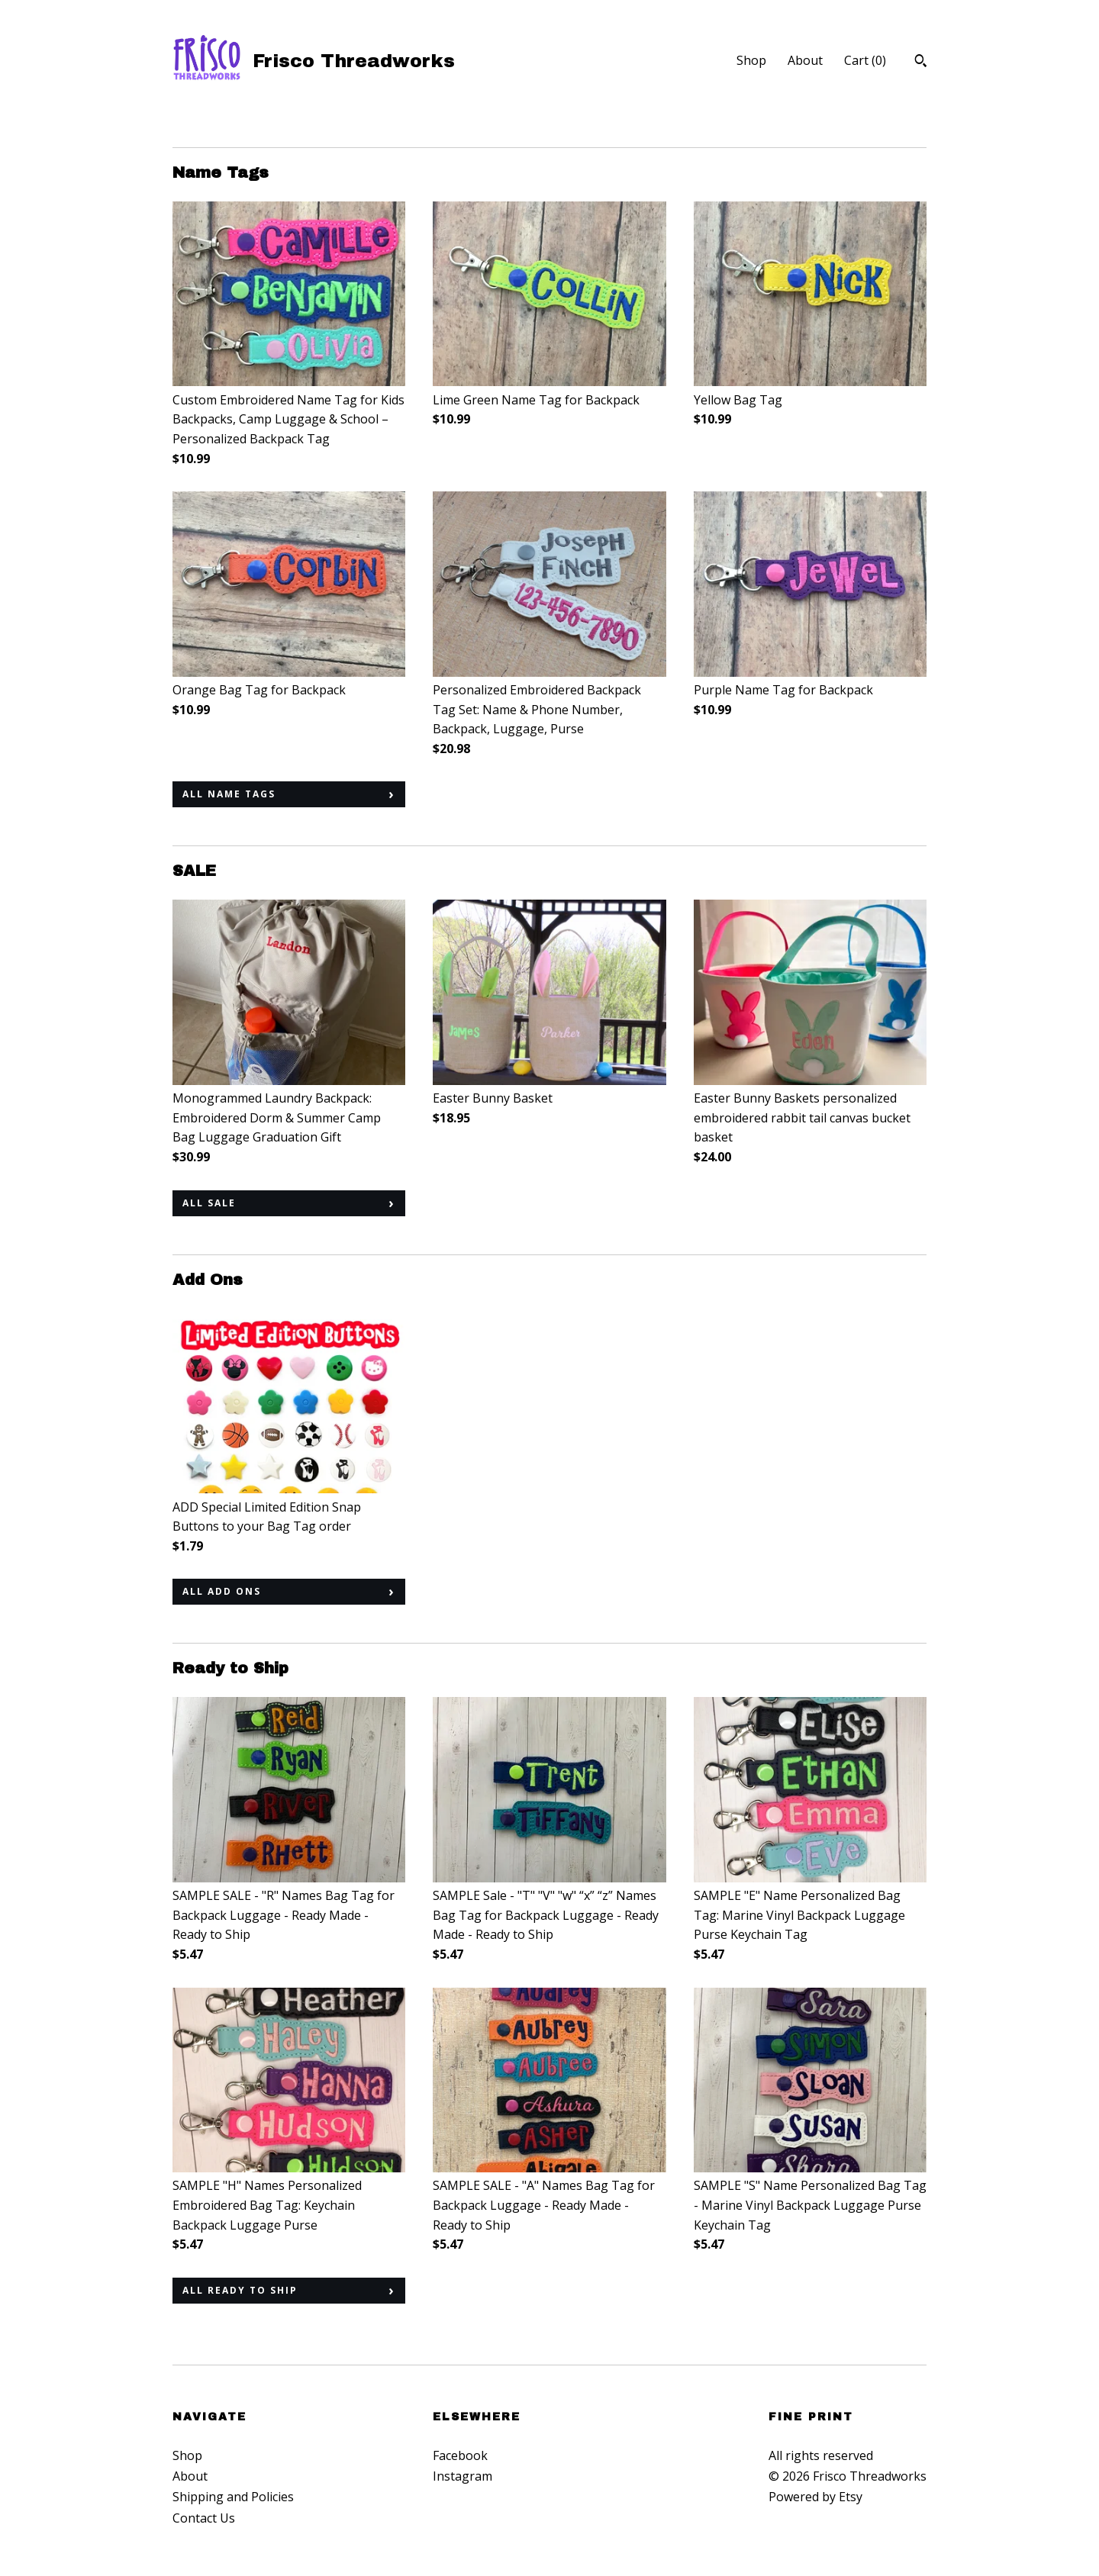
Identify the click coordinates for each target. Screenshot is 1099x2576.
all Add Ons (221, 1591)
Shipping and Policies (233, 2496)
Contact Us (203, 2518)
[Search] (921, 62)
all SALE (209, 1202)
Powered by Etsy (815, 2496)
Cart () (865, 60)
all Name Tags (229, 793)
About (805, 60)
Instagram (462, 2476)
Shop (751, 60)
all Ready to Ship (240, 2290)
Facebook (460, 2455)
